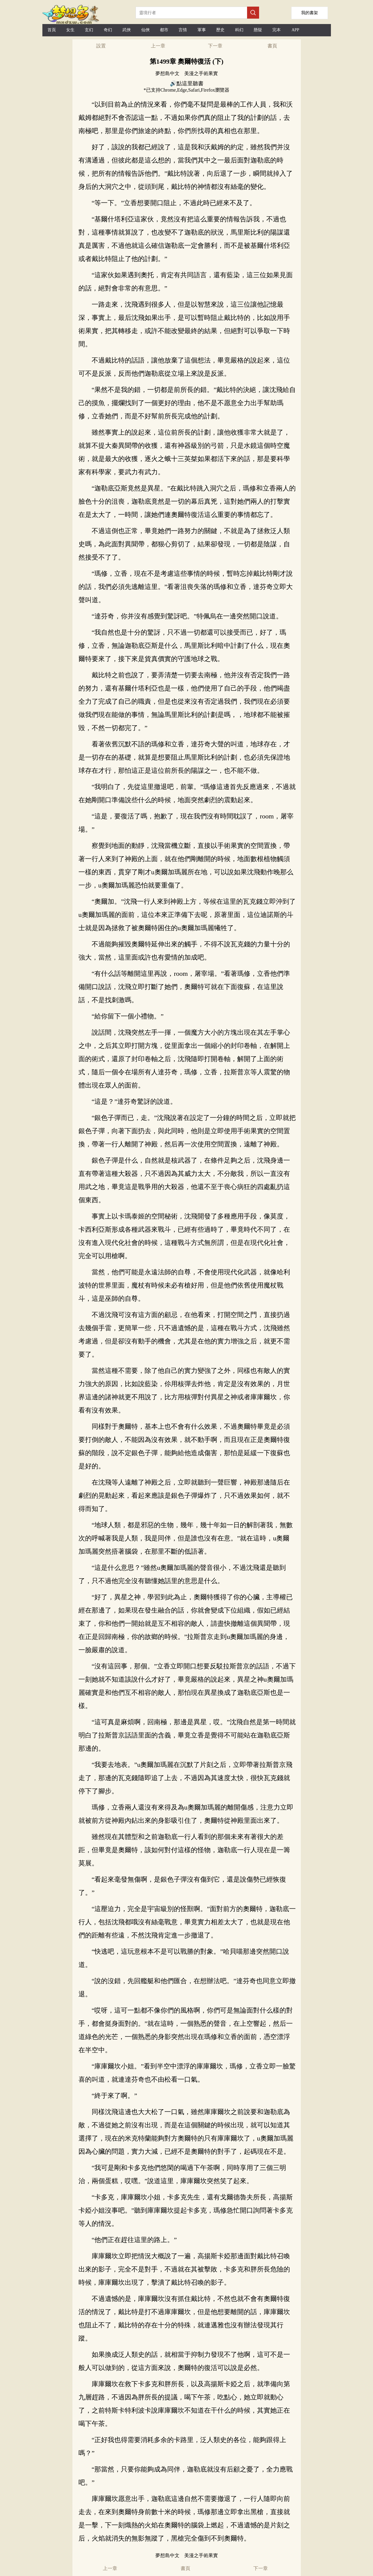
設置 (101, 45)
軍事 (201, 30)
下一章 (215, 45)
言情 (183, 30)
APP (295, 30)
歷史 (220, 30)
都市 (164, 30)
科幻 (239, 30)
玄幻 (89, 30)
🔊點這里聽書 (186, 83)
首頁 (51, 30)
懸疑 (258, 30)
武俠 (126, 30)
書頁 (272, 45)
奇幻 (108, 30)
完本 (276, 30)
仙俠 (145, 30)
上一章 (158, 45)
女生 (70, 30)
